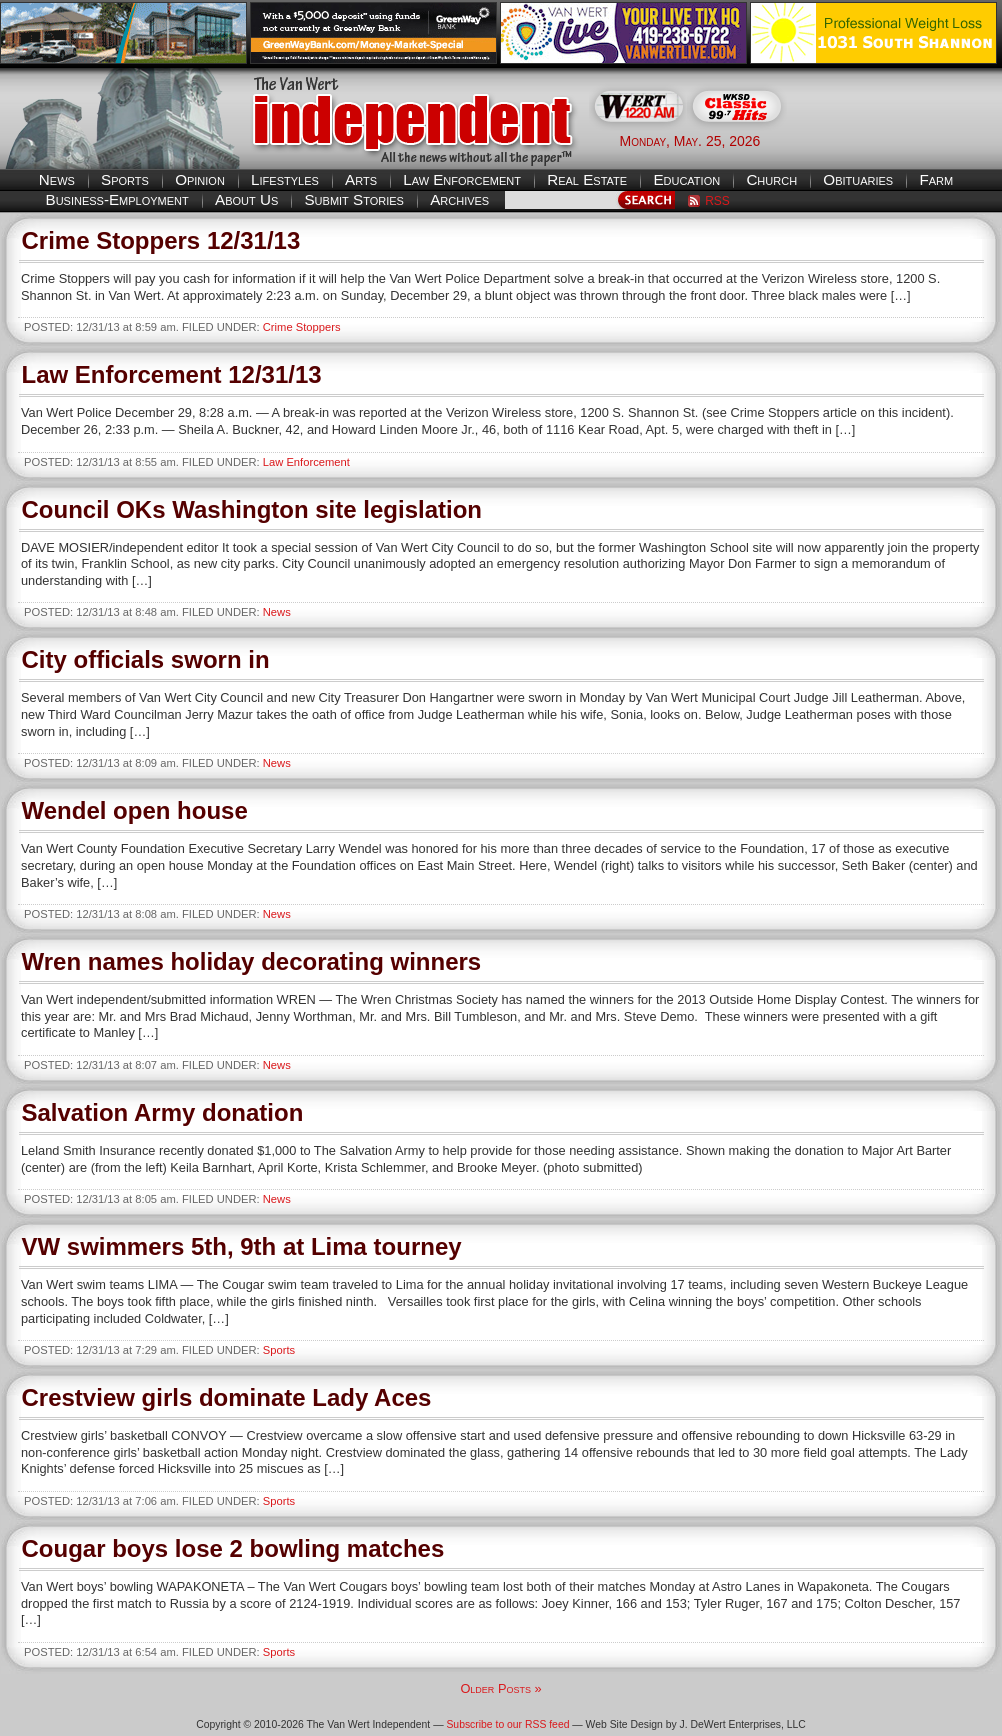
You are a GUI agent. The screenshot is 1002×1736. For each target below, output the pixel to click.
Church (771, 179)
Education (686, 179)
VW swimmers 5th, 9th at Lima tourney (242, 1246)
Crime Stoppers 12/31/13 (161, 240)
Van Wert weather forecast (902, 140)
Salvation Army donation (163, 1112)
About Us (246, 199)
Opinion (200, 179)
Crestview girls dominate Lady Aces (227, 1397)
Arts (361, 179)
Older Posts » (500, 1688)
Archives (459, 199)
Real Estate (587, 179)
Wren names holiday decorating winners (252, 961)
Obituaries (858, 179)
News (57, 179)
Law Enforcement (462, 179)
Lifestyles (285, 179)
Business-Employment (117, 199)
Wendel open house (135, 810)
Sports (125, 179)
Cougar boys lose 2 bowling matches (233, 1548)
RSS (717, 201)
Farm (936, 179)
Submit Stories (353, 199)
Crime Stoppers (302, 327)
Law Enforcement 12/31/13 (172, 374)
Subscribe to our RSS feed (507, 1724)
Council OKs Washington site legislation (252, 509)
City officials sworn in (146, 659)
